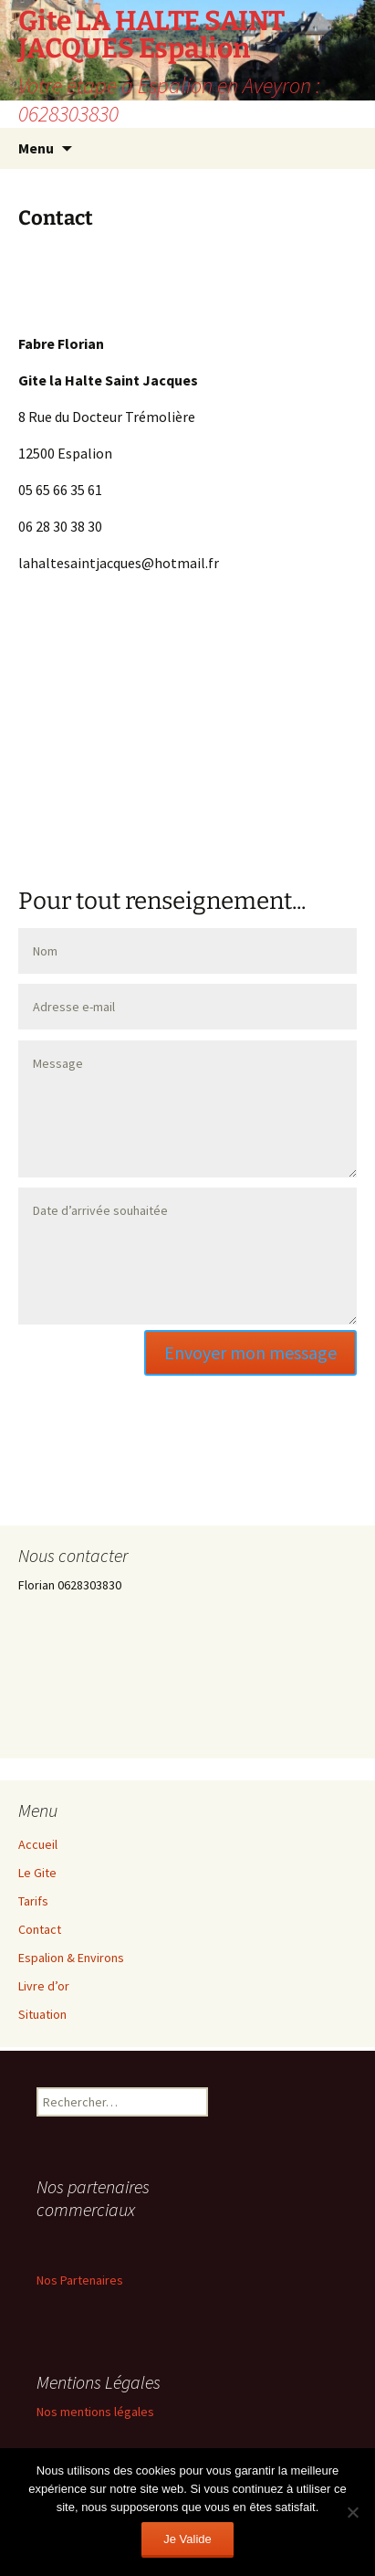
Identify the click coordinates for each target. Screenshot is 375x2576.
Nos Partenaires (79, 2280)
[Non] (352, 2512)
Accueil (37, 1844)
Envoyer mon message (250, 1352)
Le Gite (37, 1872)
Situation (42, 2014)
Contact (39, 1929)
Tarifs (33, 1901)
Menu (36, 148)
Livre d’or (43, 1986)
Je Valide (187, 2539)
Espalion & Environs (71, 1957)
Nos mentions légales (95, 2411)
